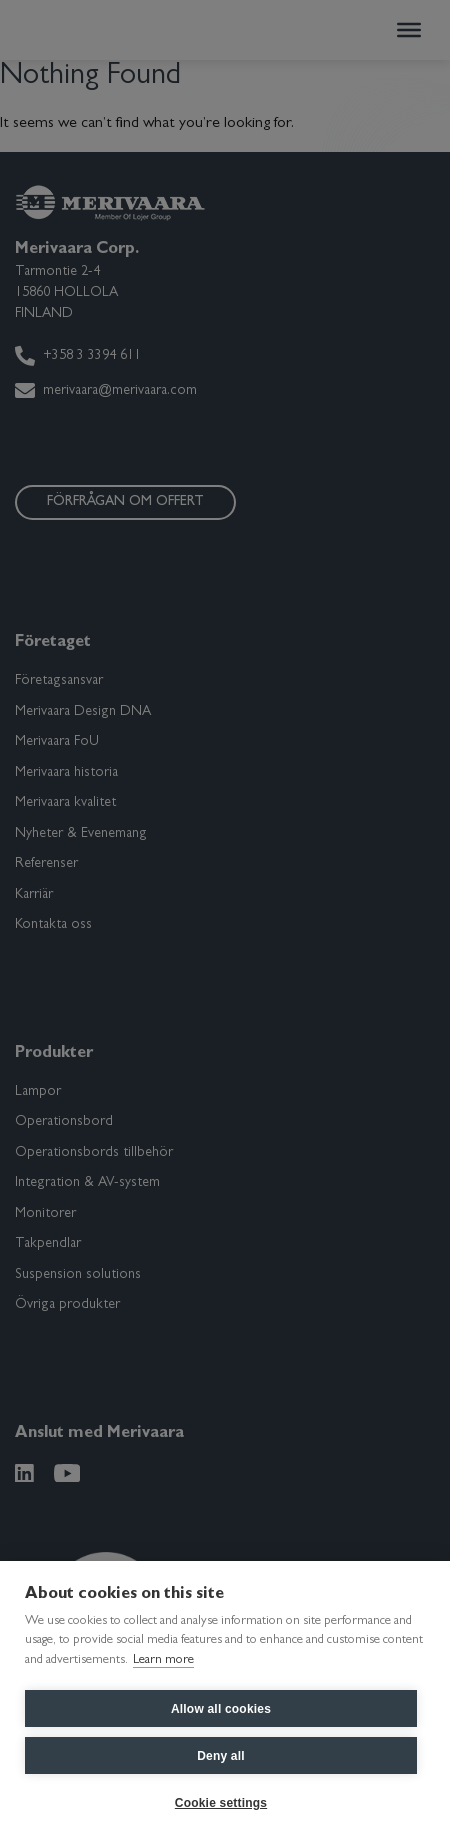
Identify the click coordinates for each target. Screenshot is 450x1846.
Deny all (221, 1756)
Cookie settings (221, 1803)
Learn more (163, 1660)
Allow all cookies (221, 1709)
